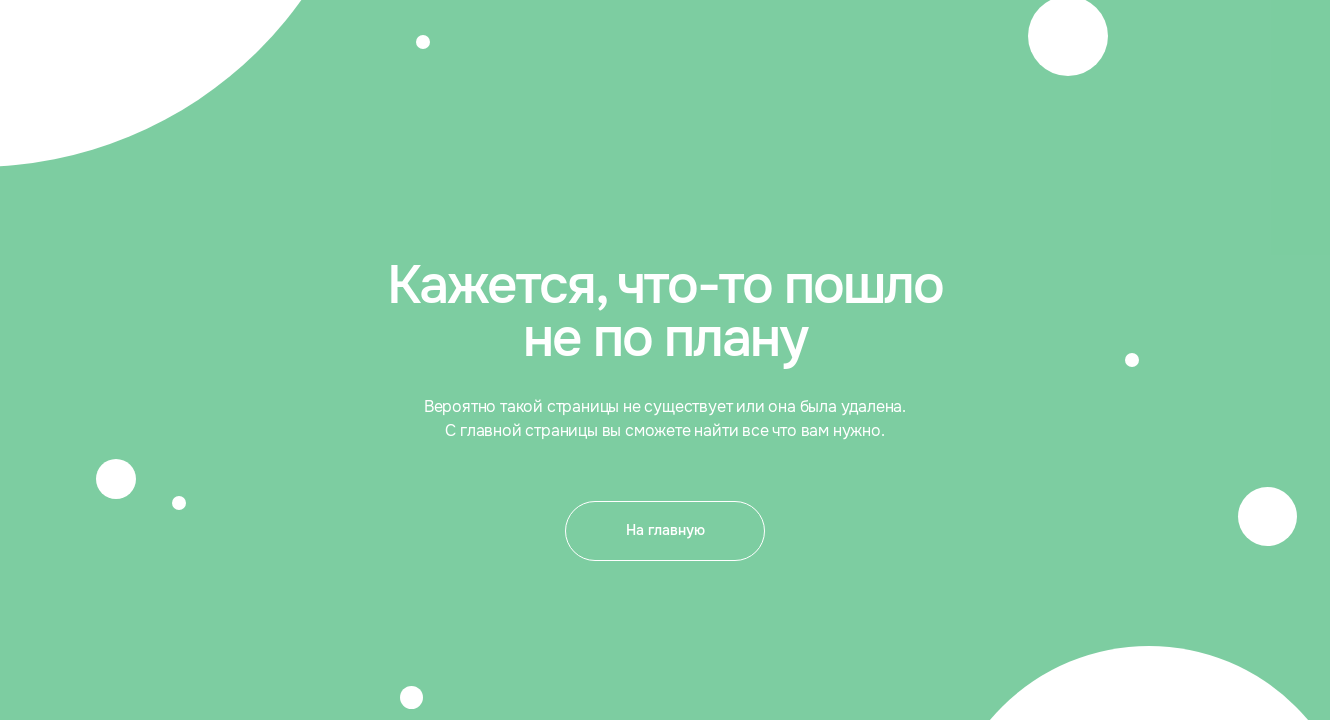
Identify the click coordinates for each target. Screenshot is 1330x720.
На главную (665, 530)
